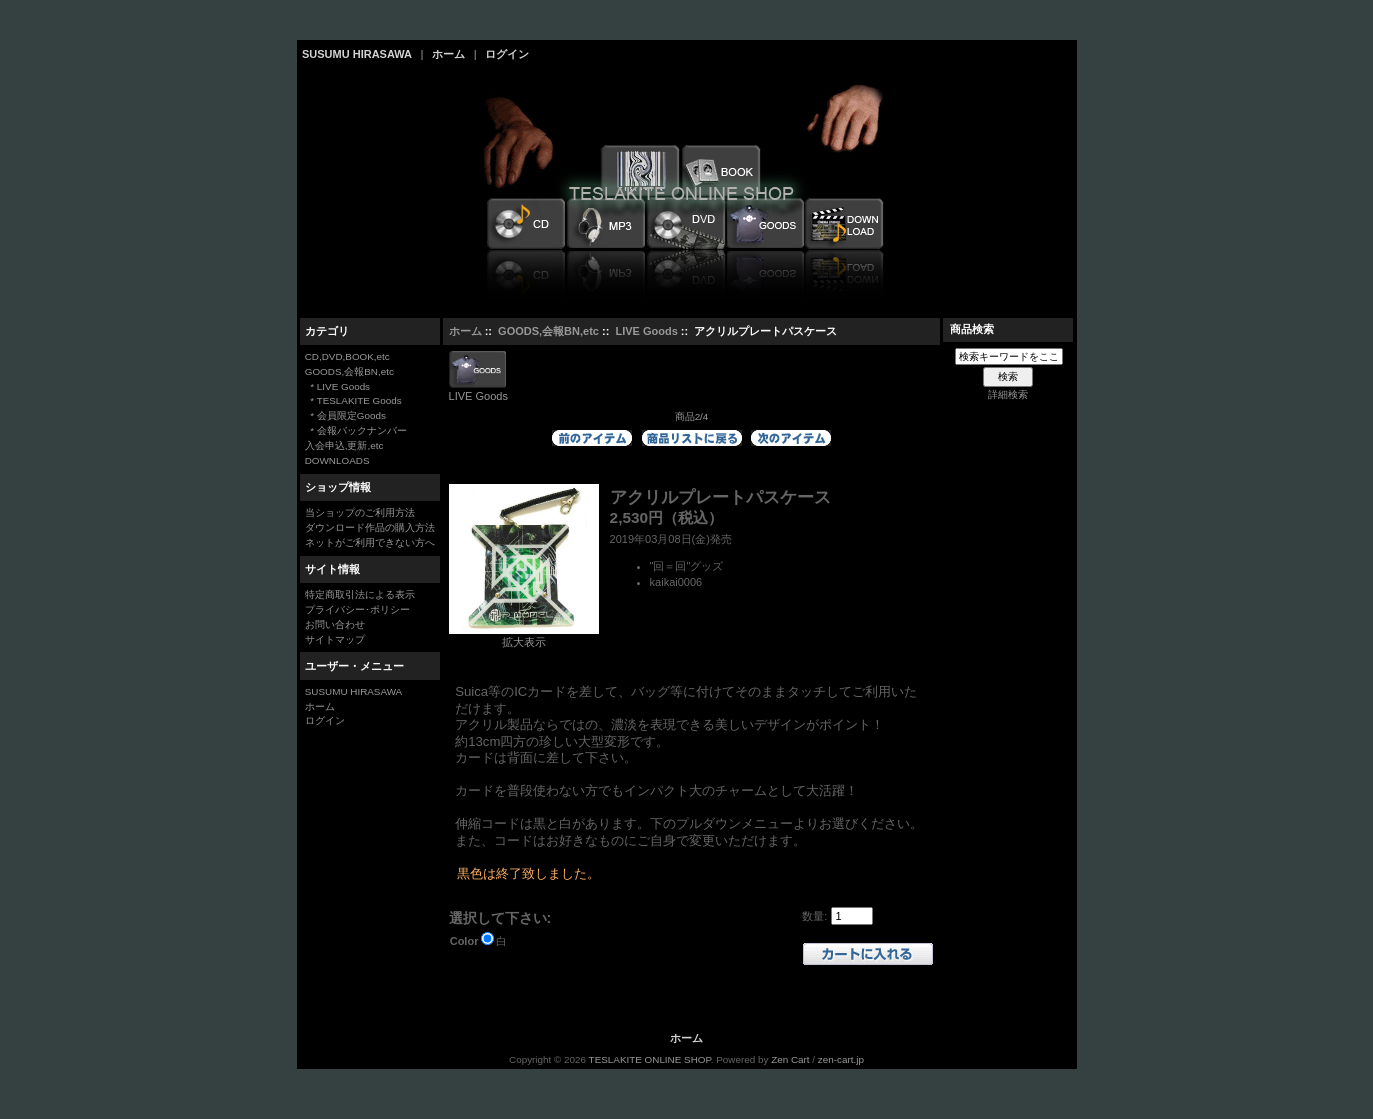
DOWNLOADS (337, 460)
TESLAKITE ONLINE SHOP (650, 1059)
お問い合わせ (335, 624)
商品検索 (972, 329)
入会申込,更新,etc (344, 445)
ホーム (448, 54)
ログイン (507, 54)
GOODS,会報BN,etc (548, 331)
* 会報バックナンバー (356, 430)
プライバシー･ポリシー (357, 609)
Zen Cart (790, 1059)
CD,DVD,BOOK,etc (347, 356)
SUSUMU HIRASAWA (357, 54)
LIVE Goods (646, 331)
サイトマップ (335, 639)
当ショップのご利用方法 (360, 512)
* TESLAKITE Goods (353, 400)
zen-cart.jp (841, 1059)
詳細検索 (1008, 394)
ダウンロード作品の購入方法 (370, 527)
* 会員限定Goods (345, 415)
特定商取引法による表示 (360, 594)
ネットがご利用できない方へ (370, 542)
